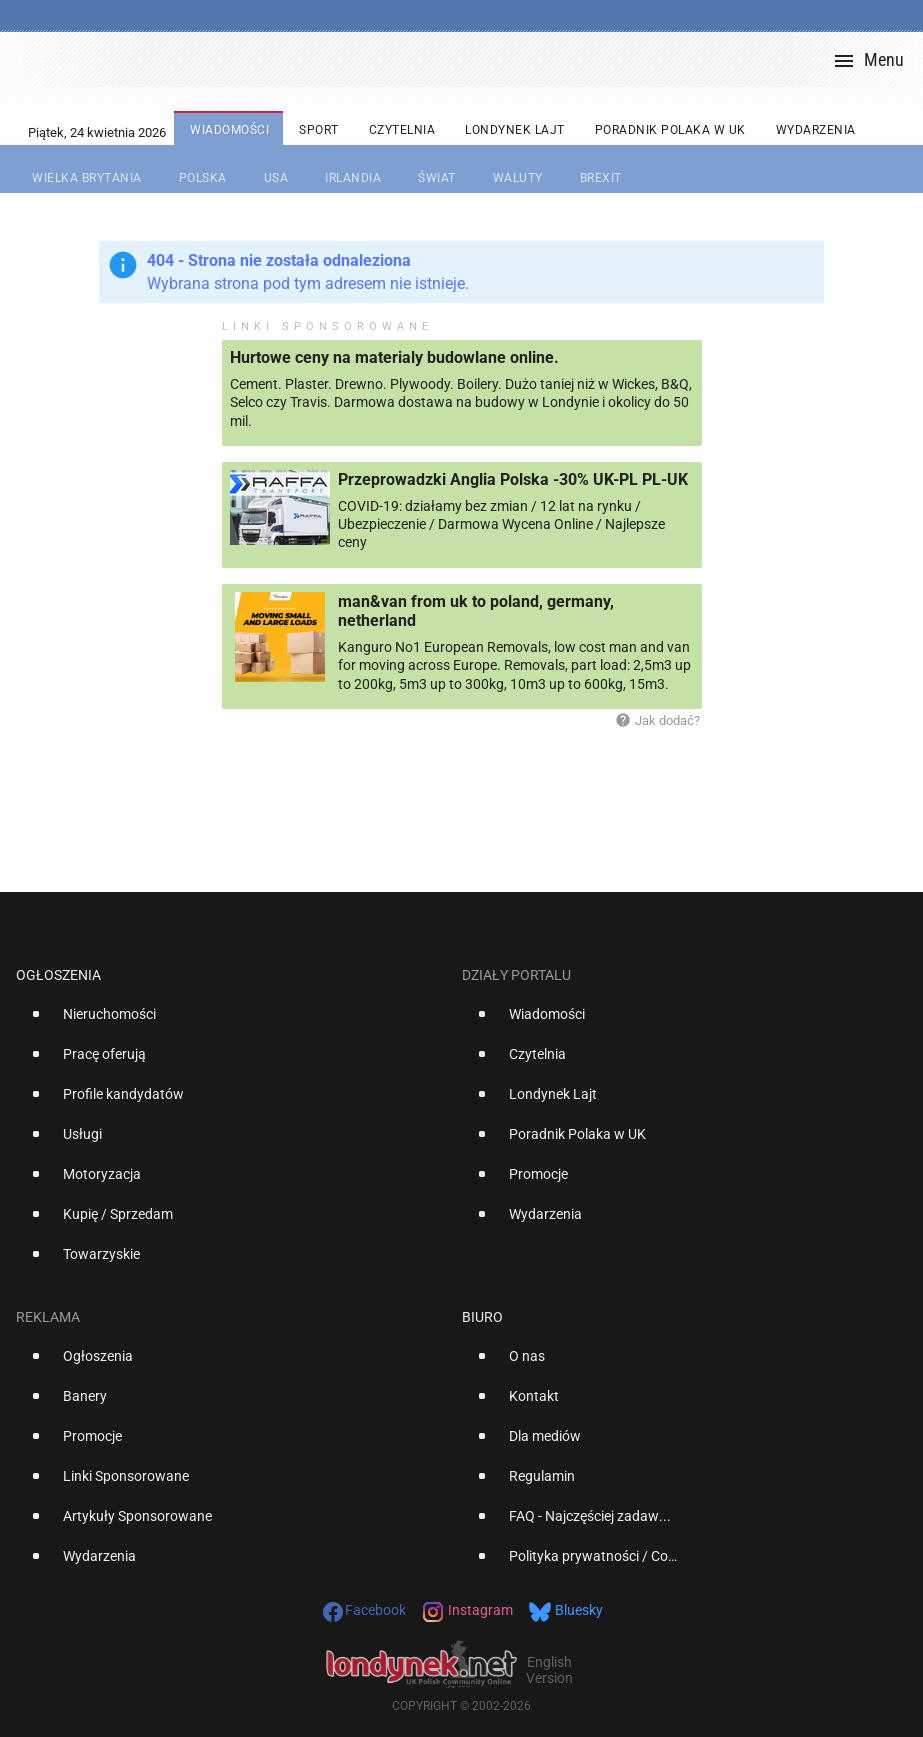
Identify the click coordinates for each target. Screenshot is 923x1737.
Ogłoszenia (58, 975)
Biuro (482, 1317)
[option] (231, 1022)
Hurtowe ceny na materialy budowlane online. (394, 357)
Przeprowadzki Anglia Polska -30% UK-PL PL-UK (513, 479)
